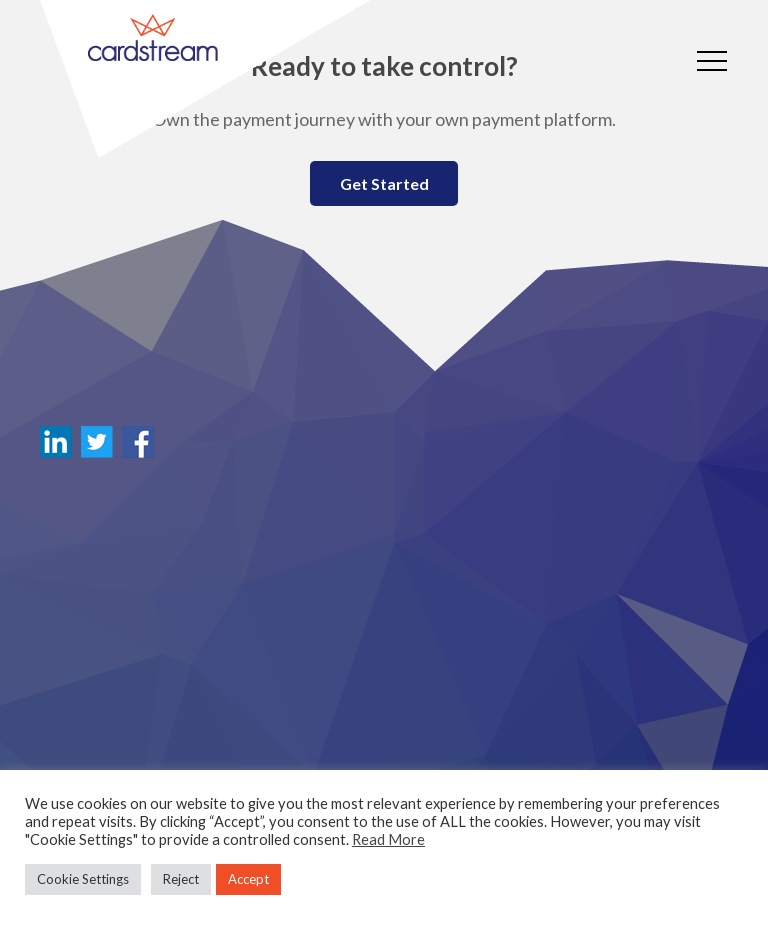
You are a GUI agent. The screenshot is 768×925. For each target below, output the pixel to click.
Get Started (384, 183)
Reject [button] (181, 879)
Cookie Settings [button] (83, 879)
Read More (388, 839)
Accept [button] (248, 879)
